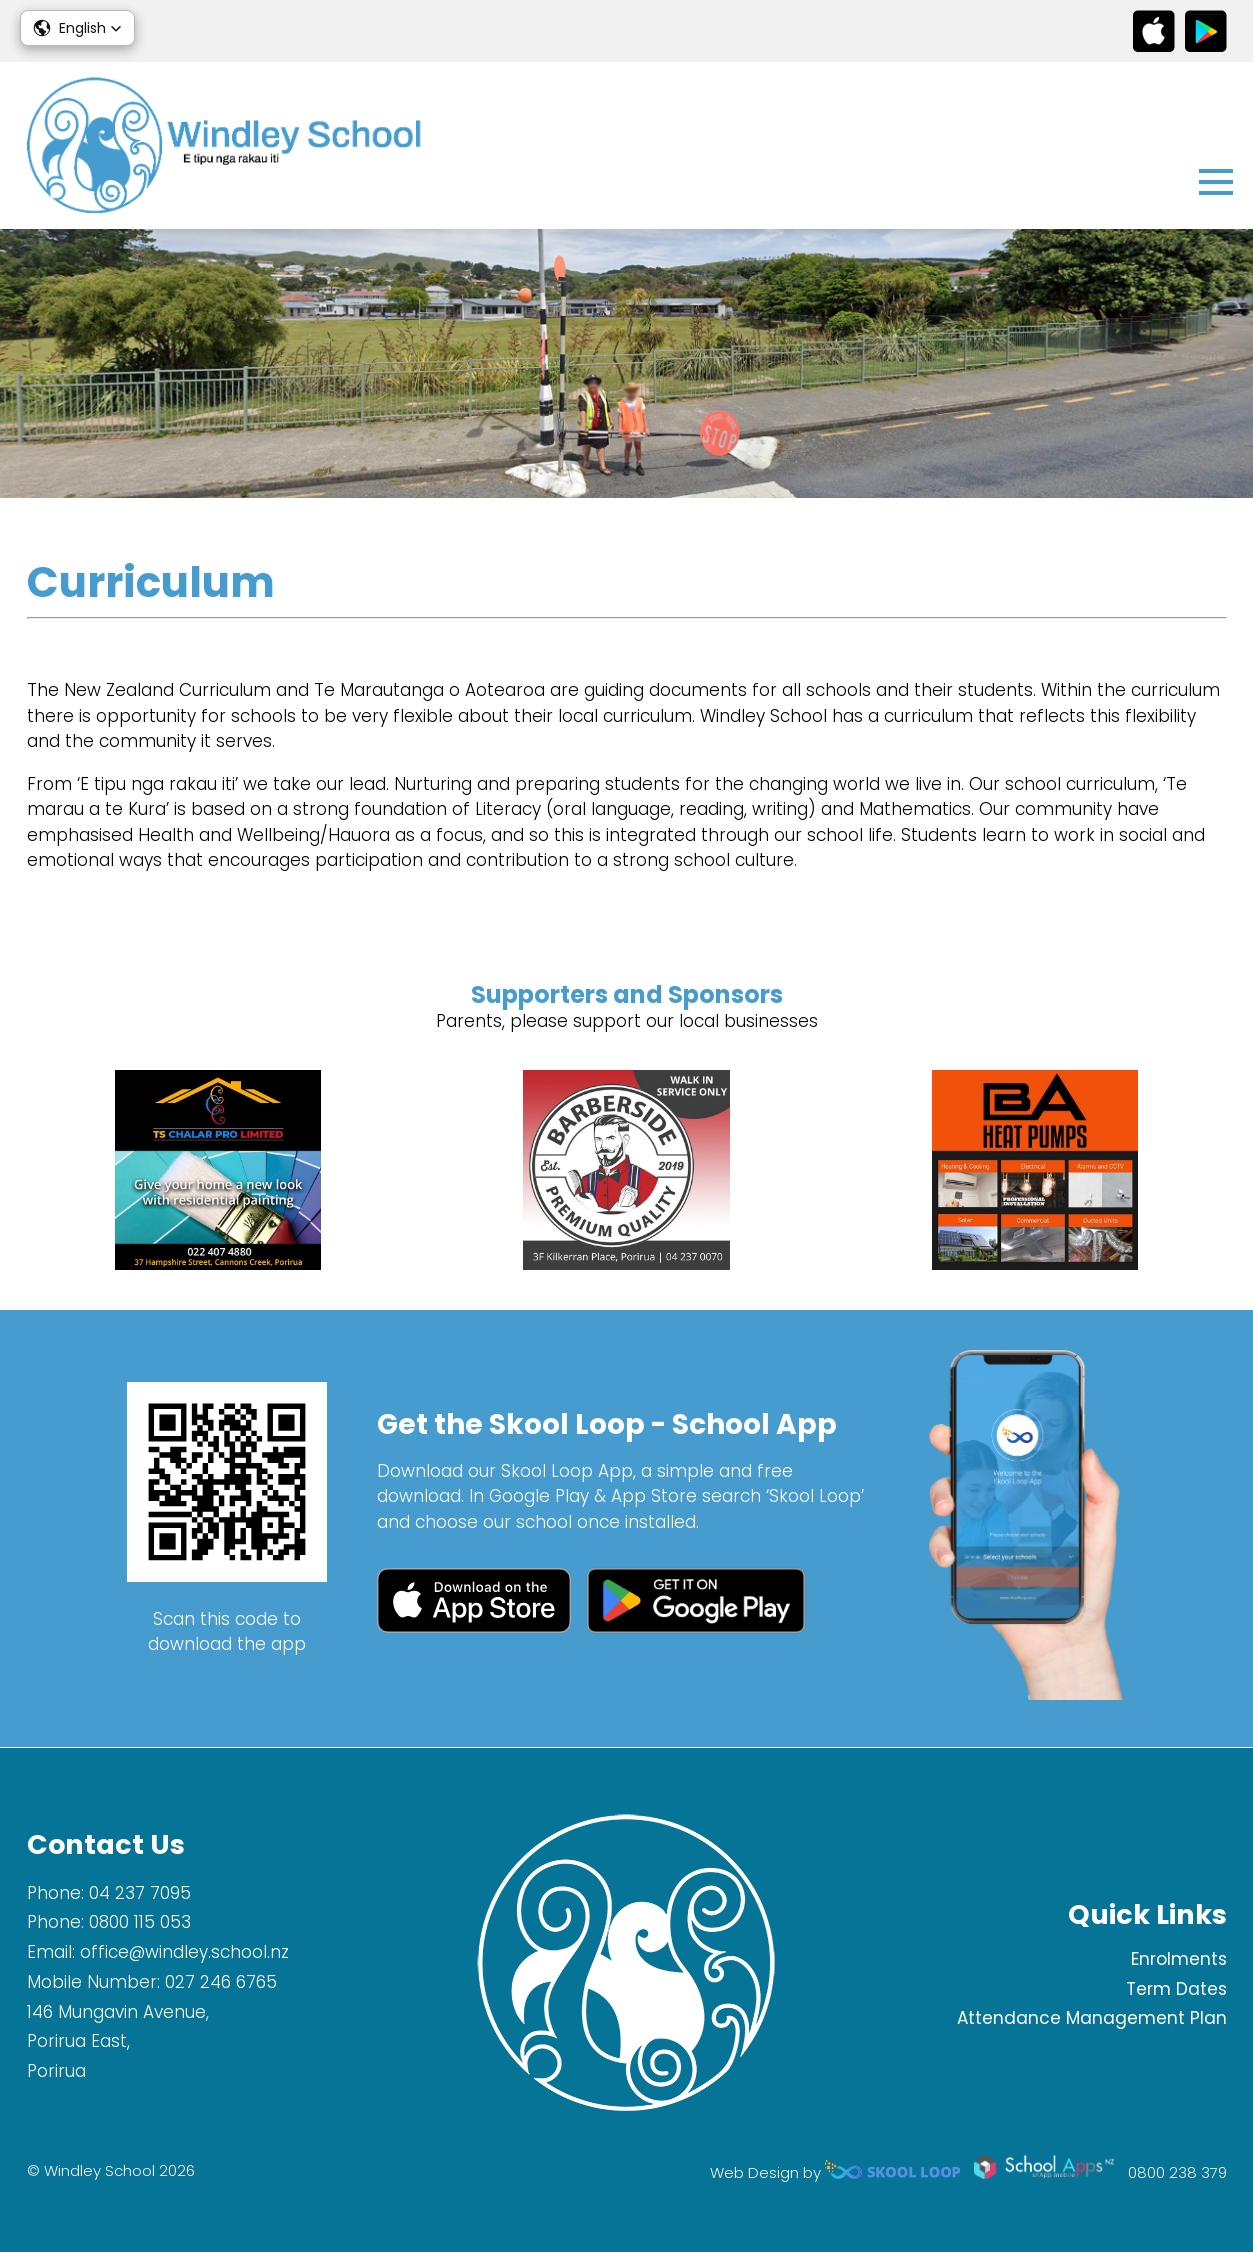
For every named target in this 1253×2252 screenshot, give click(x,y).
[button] (77, 28)
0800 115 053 (140, 1922)
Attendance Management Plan (1092, 2018)
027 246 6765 (221, 1982)
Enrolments (1179, 1959)
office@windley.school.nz (184, 1952)
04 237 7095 (140, 1893)
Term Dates (1176, 1989)
